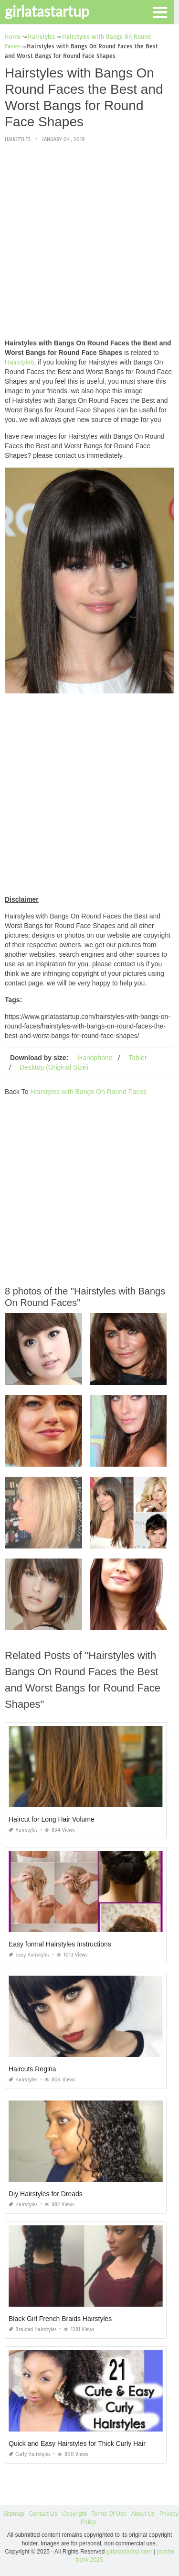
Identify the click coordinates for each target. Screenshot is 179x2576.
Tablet (137, 1057)
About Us (143, 2513)
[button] (160, 11)
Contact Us (43, 2513)
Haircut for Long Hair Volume (52, 1819)
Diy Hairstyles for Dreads (46, 2194)
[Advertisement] (89, 241)
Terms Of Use (108, 2513)
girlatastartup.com (129, 2551)
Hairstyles (18, 139)
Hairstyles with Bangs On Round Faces (88, 1091)
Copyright (74, 2513)
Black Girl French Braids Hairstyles (60, 2318)
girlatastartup (47, 11)
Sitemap (13, 2513)
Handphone (95, 1057)
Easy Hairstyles (29, 1955)
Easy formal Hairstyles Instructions (60, 1944)
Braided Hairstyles (33, 2329)
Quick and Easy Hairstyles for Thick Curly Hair (77, 2443)
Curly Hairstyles (30, 2454)
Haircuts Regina (32, 2069)
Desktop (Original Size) (54, 1067)
